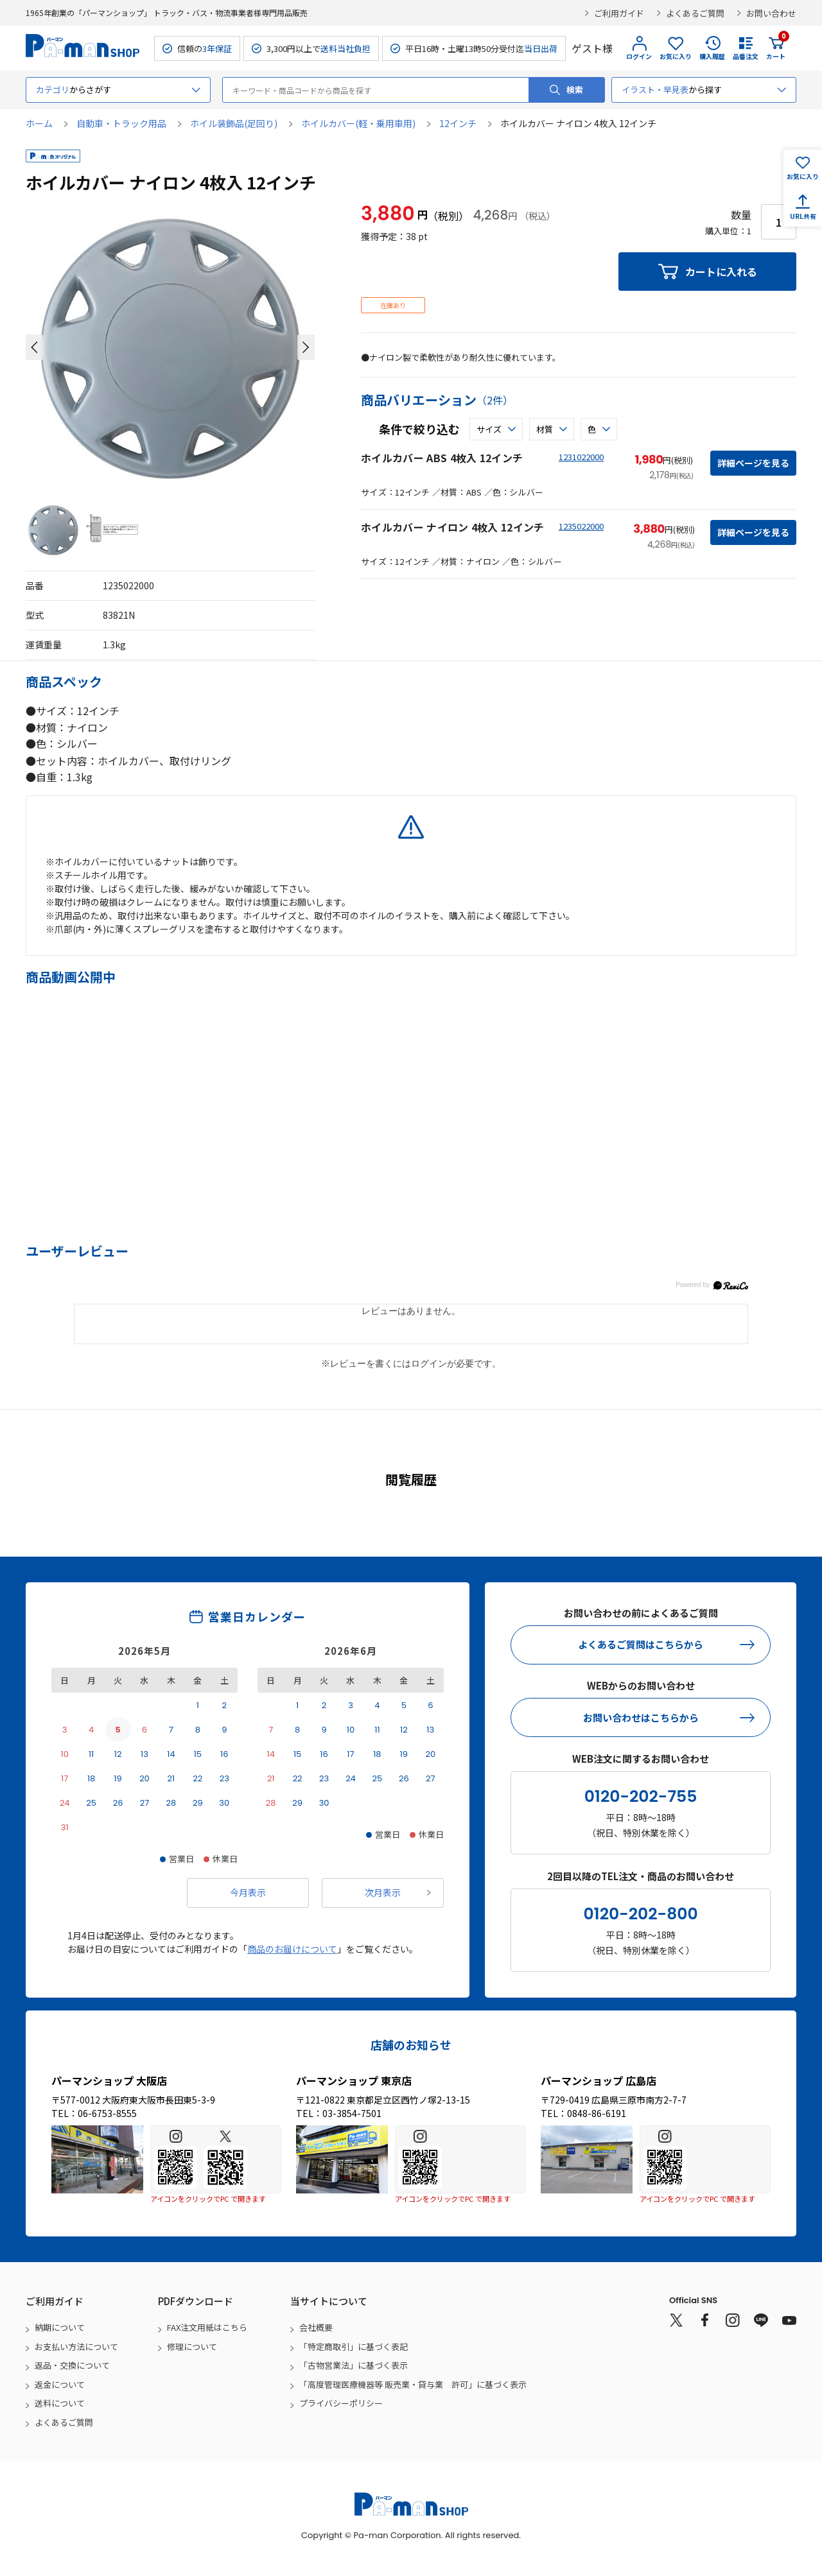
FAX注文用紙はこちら (207, 2327)
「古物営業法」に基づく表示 (353, 2365)
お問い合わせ (771, 13)
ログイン (639, 56)
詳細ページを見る (753, 462)
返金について (60, 2384)
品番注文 (745, 56)
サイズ (489, 429)
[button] (34, 347)
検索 (574, 89)
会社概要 (316, 2327)
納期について (60, 2327)
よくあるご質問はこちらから (640, 1644)
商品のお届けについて (292, 1948)
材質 (544, 429)
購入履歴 (712, 56)
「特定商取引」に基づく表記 (353, 2346)
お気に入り (676, 56)
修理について (192, 2346)
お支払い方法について (76, 2346)
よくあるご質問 (695, 13)
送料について (60, 2403)
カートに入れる (721, 271)
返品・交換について (72, 2365)
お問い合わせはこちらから (641, 1717)
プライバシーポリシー (341, 2403)
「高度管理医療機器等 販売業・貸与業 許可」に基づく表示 (413, 2384)
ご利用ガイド (619, 13)
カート (775, 48)
